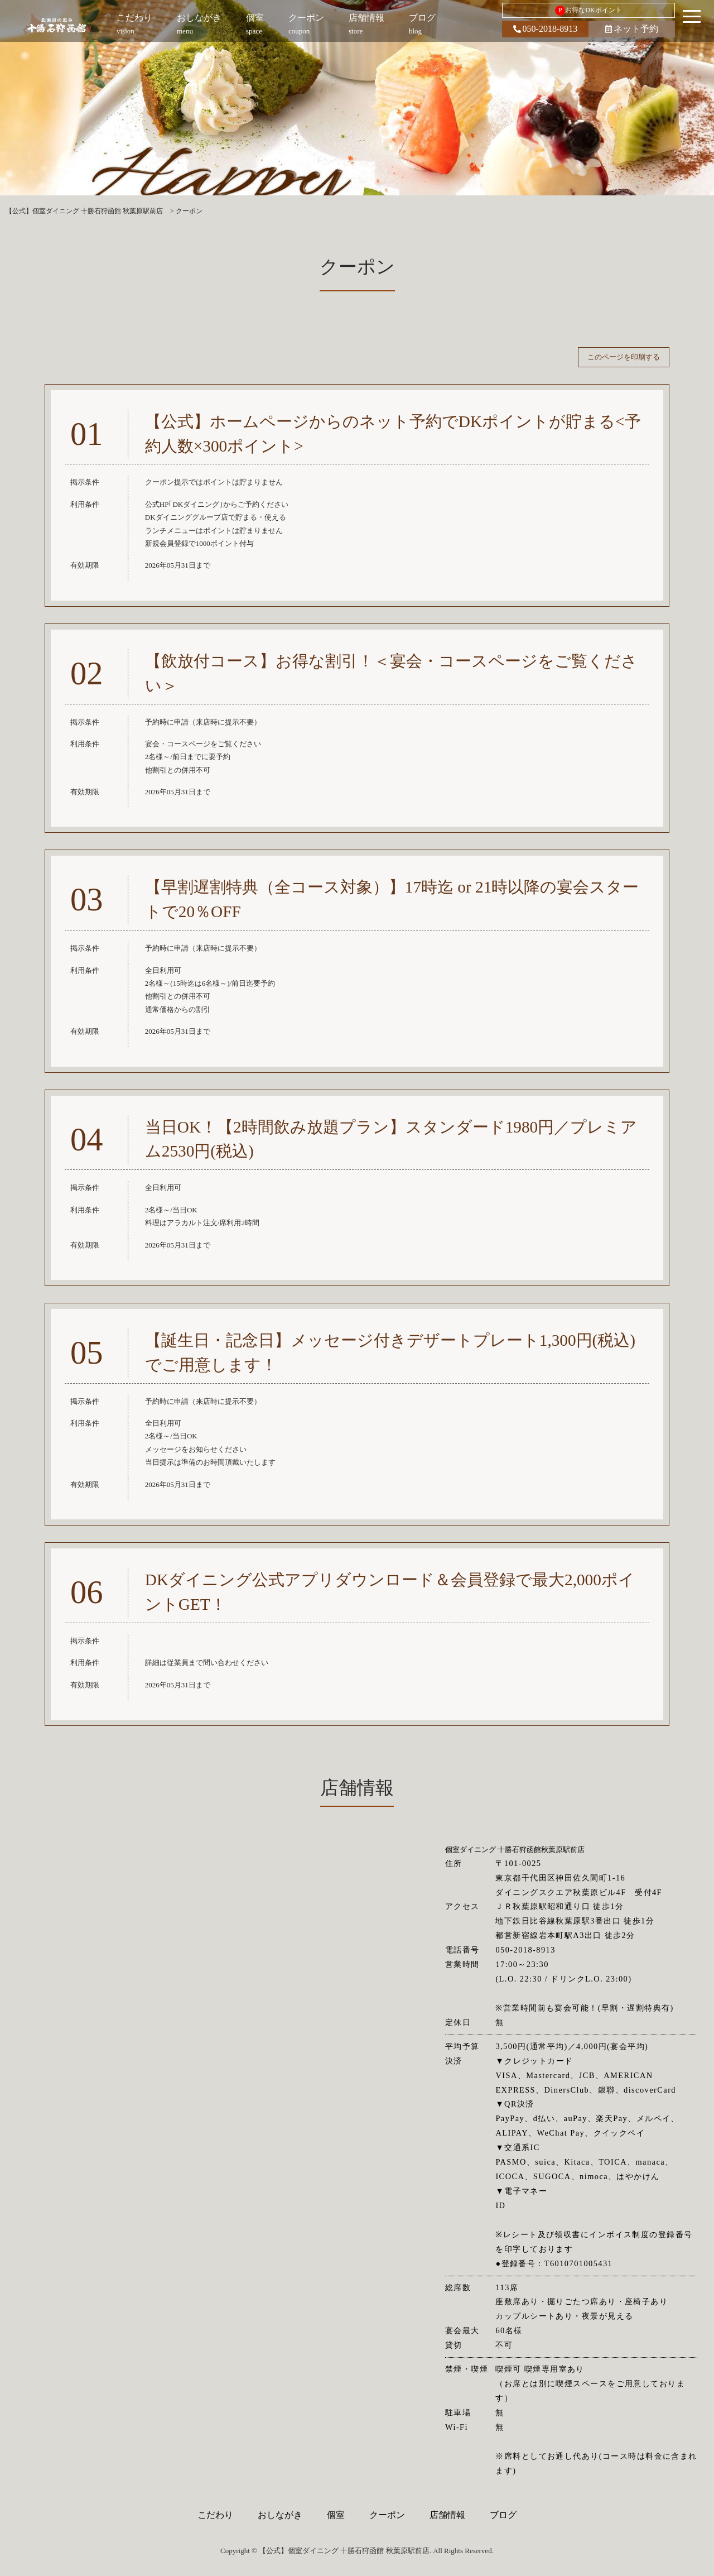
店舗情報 (447, 2515)
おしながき (280, 2515)
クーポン (387, 2515)
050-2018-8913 (545, 28)
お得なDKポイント (588, 11)
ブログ (503, 2515)
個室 (336, 2515)
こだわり (215, 2515)
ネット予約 (631, 28)
